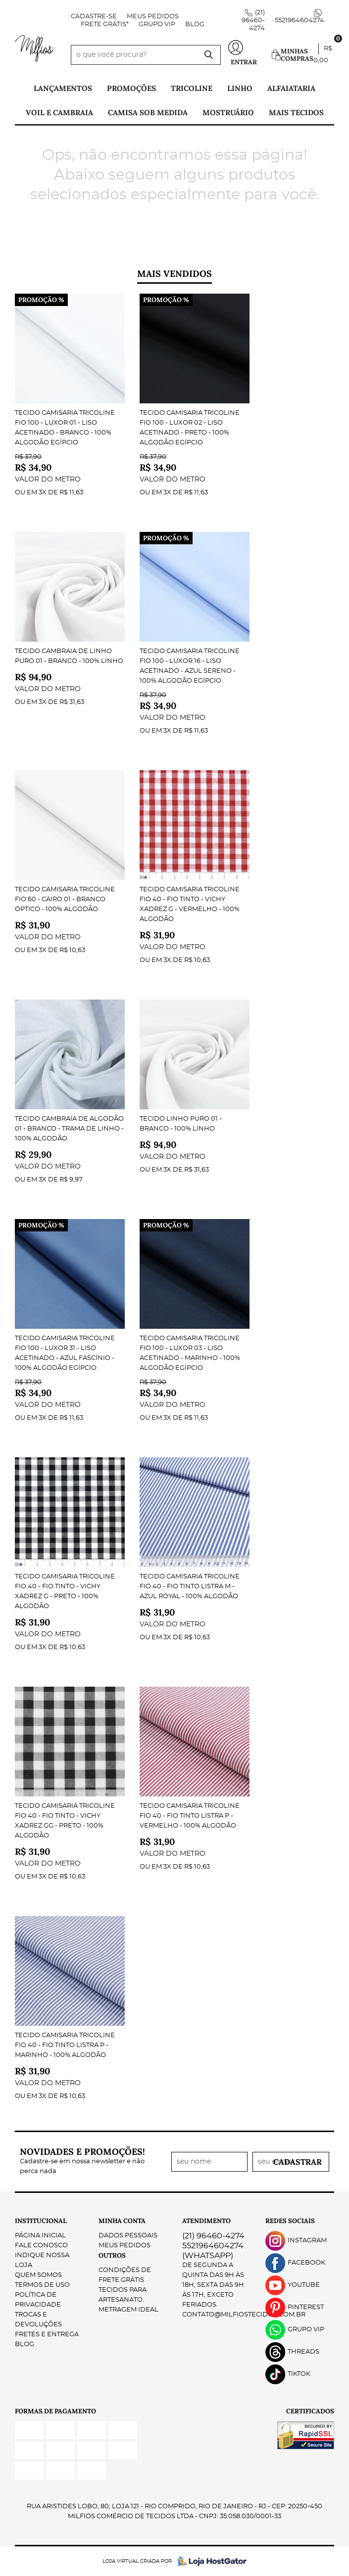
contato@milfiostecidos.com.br (243, 2315)
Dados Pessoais (128, 2235)
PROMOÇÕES (131, 88)
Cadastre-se (94, 16)
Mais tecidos (296, 112)
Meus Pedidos (153, 16)
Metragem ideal (128, 2310)
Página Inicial (40, 2235)
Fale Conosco (41, 2245)
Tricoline (191, 88)
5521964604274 (299, 20)
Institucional (41, 2221)
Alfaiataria (291, 88)
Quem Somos (38, 2275)
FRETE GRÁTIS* (105, 24)
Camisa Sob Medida (148, 112)
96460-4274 (253, 20)
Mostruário (228, 112)
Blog (194, 24)
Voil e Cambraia (59, 112)
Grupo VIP (157, 24)
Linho (239, 88)
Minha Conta (122, 2221)
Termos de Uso (42, 2285)
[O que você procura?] (208, 55)
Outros (112, 2255)
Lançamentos (63, 88)
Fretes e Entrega (47, 2334)
